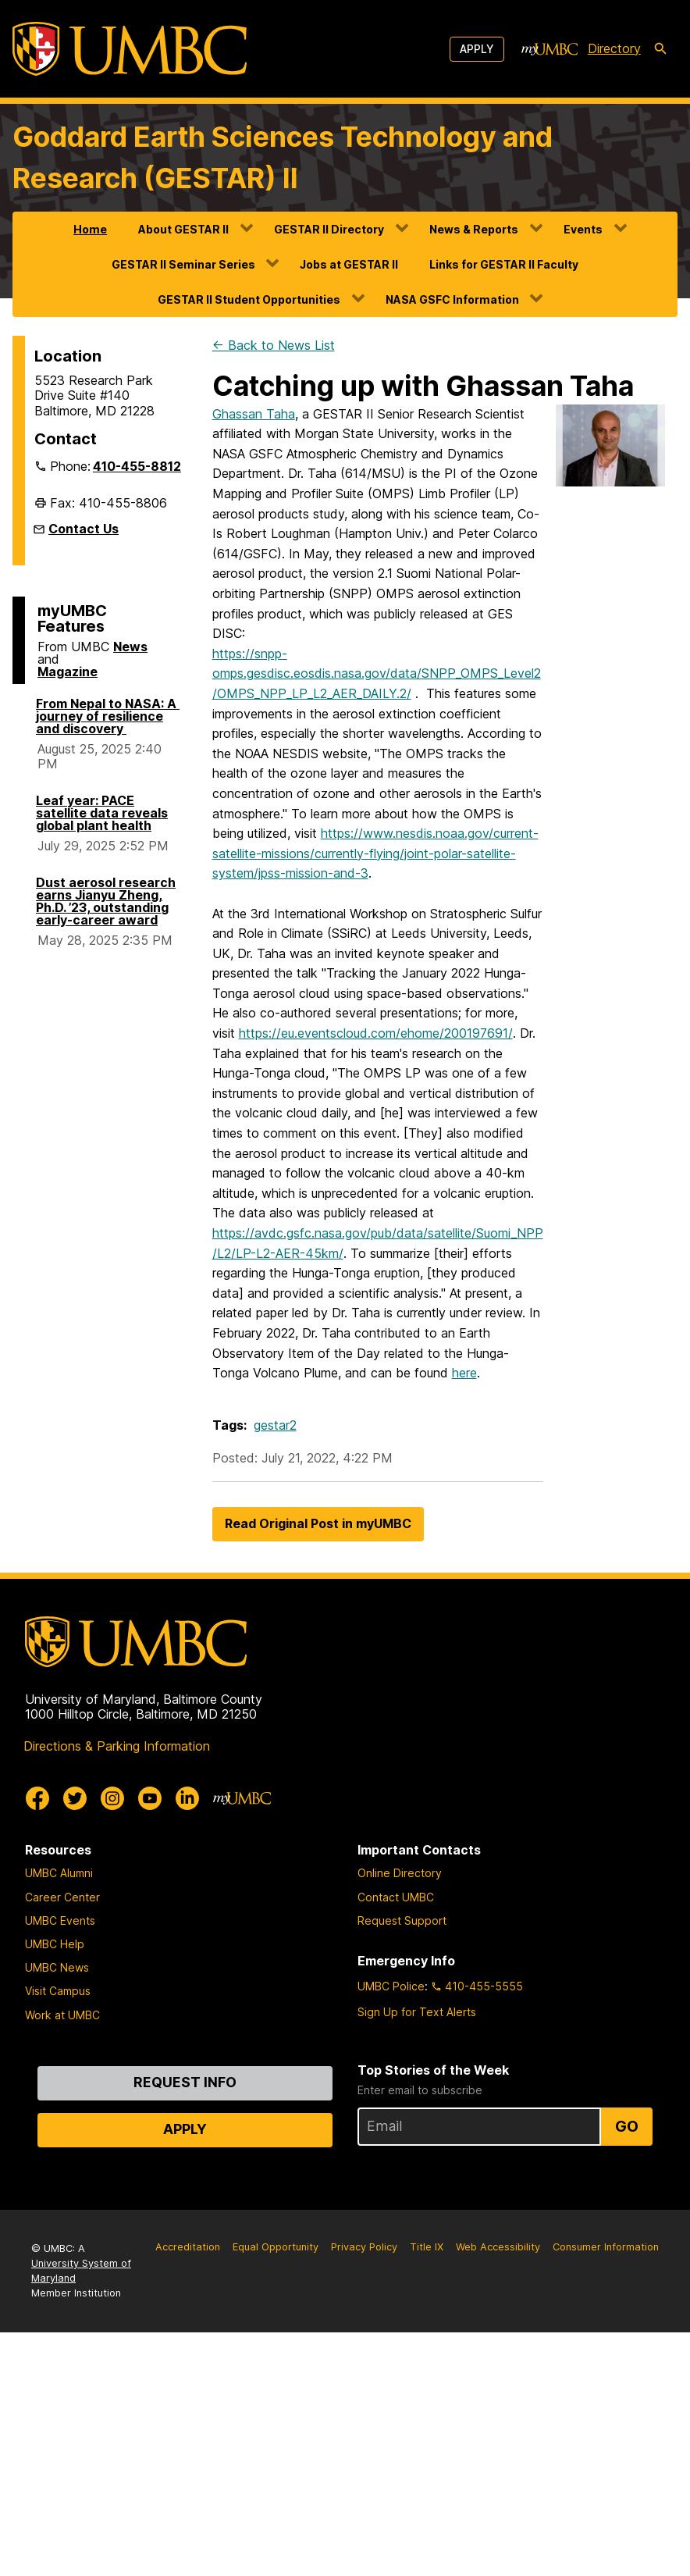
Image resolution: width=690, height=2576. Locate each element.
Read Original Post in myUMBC (318, 1523)
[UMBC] (129, 48)
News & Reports (473, 229)
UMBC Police (391, 1986)
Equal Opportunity (275, 2247)
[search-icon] (660, 49)
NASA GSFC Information (452, 299)
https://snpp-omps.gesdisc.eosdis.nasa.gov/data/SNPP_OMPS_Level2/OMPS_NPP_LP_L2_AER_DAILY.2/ (376, 673)
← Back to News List (273, 345)
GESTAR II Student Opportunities (249, 299)
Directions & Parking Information (116, 1746)
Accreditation (187, 2247)
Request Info (185, 2082)
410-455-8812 (137, 466)
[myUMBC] (549, 49)
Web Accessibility (498, 2247)
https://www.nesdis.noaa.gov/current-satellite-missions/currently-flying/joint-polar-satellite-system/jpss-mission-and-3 (375, 853)
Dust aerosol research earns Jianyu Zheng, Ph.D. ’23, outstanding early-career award (106, 901)
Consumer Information (606, 2247)
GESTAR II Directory (329, 229)
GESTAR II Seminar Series (183, 264)
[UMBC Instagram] (112, 1798)
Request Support (401, 1920)
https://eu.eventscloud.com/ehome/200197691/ (376, 1033)
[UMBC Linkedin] (187, 1798)
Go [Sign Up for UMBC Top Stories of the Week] (626, 2126)
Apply (477, 48)
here (464, 1373)
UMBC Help (54, 1944)
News (130, 646)
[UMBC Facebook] (37, 1798)
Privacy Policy (364, 2247)
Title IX (426, 2247)
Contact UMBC (395, 1897)
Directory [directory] (614, 48)
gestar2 (275, 1425)
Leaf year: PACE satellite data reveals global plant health (102, 813)
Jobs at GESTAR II (349, 264)
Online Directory (399, 1872)
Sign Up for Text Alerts (416, 2011)
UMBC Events (60, 1920)
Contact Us (83, 528)
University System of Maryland (81, 2270)
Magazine (67, 671)
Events (583, 229)
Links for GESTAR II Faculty (503, 264)
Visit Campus (58, 1990)
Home (90, 229)
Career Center (62, 1897)
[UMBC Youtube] (150, 1798)
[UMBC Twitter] (75, 1798)
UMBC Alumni (59, 1872)
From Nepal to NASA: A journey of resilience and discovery (108, 716)
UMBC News (57, 1967)
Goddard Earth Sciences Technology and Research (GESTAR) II (282, 157)
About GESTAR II (183, 229)
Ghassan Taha (253, 414)
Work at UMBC (62, 2015)
